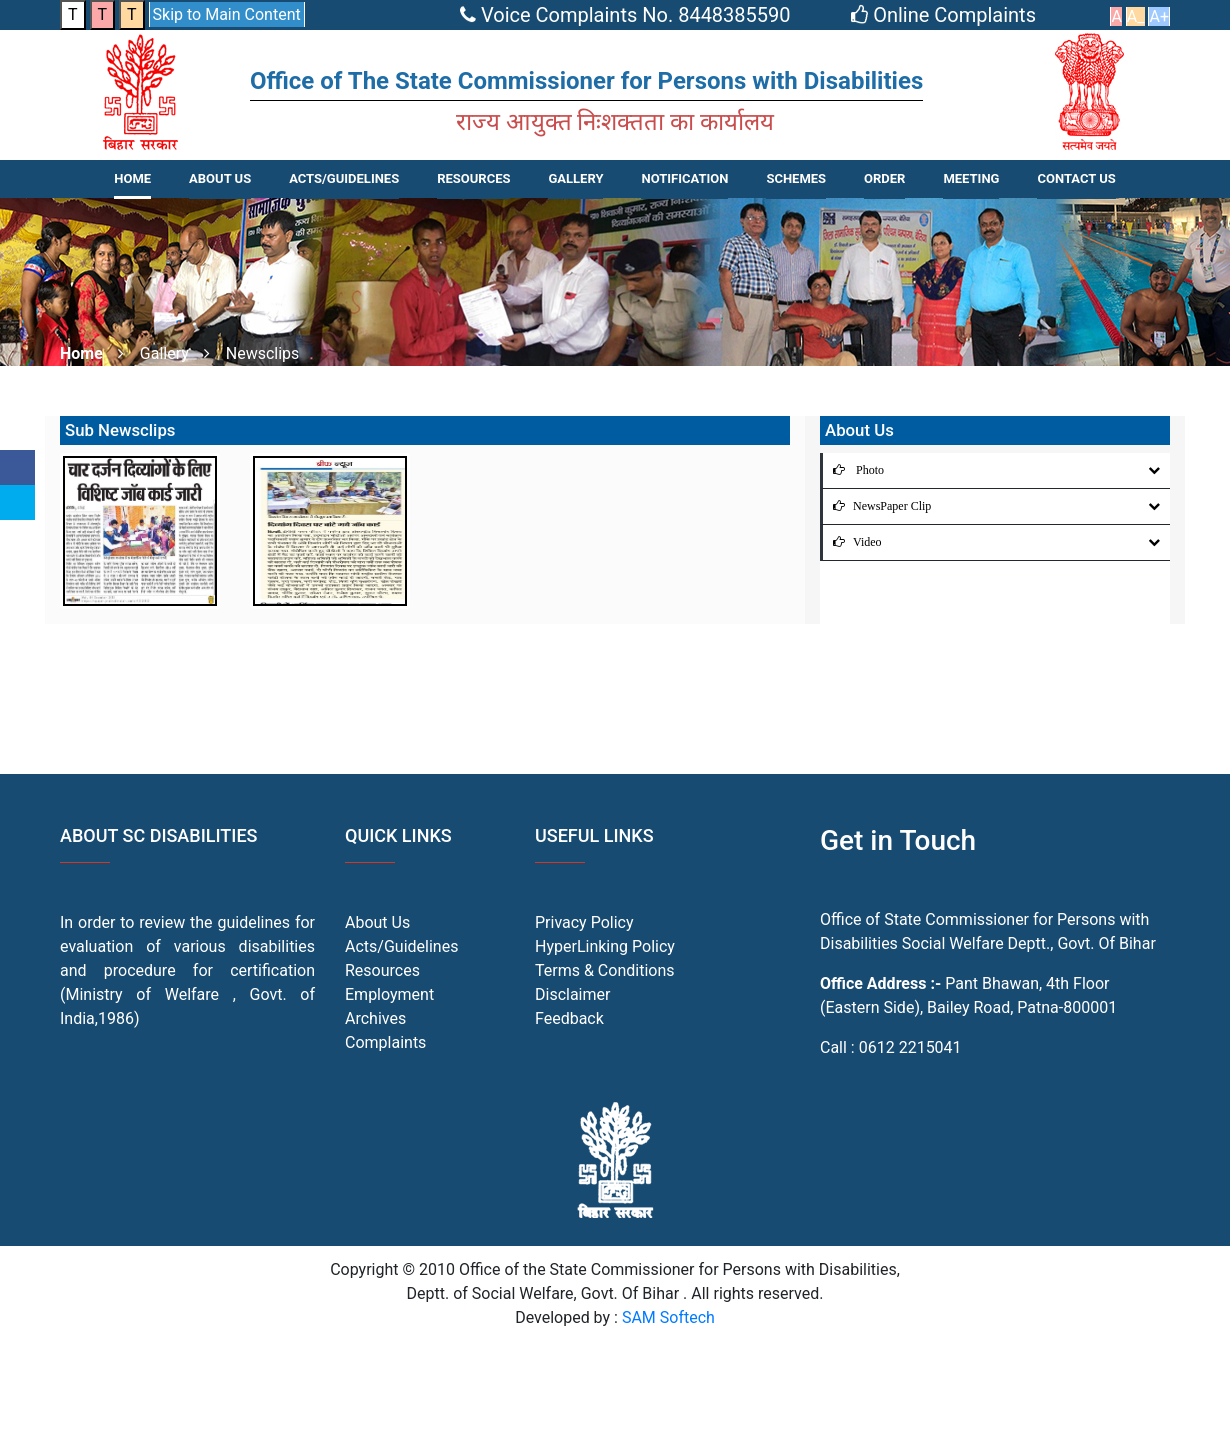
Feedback (569, 1018)
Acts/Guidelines (401, 946)
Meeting (971, 178)
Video (852, 542)
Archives (375, 1018)
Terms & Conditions (605, 970)
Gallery (575, 178)
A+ (1159, 16)
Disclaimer (572, 994)
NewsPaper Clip (877, 506)
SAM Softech (668, 1317)
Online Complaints (946, 15)
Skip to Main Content (227, 14)
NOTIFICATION (684, 178)
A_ (1136, 16)
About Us (220, 178)
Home (132, 178)
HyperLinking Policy (605, 946)
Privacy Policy (584, 922)
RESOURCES (473, 178)
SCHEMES (796, 178)
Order (884, 178)
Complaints (385, 1042)
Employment (389, 994)
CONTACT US (1076, 178)
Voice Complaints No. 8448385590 (628, 15)
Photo (853, 470)
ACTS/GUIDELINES (344, 178)
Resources (382, 970)
